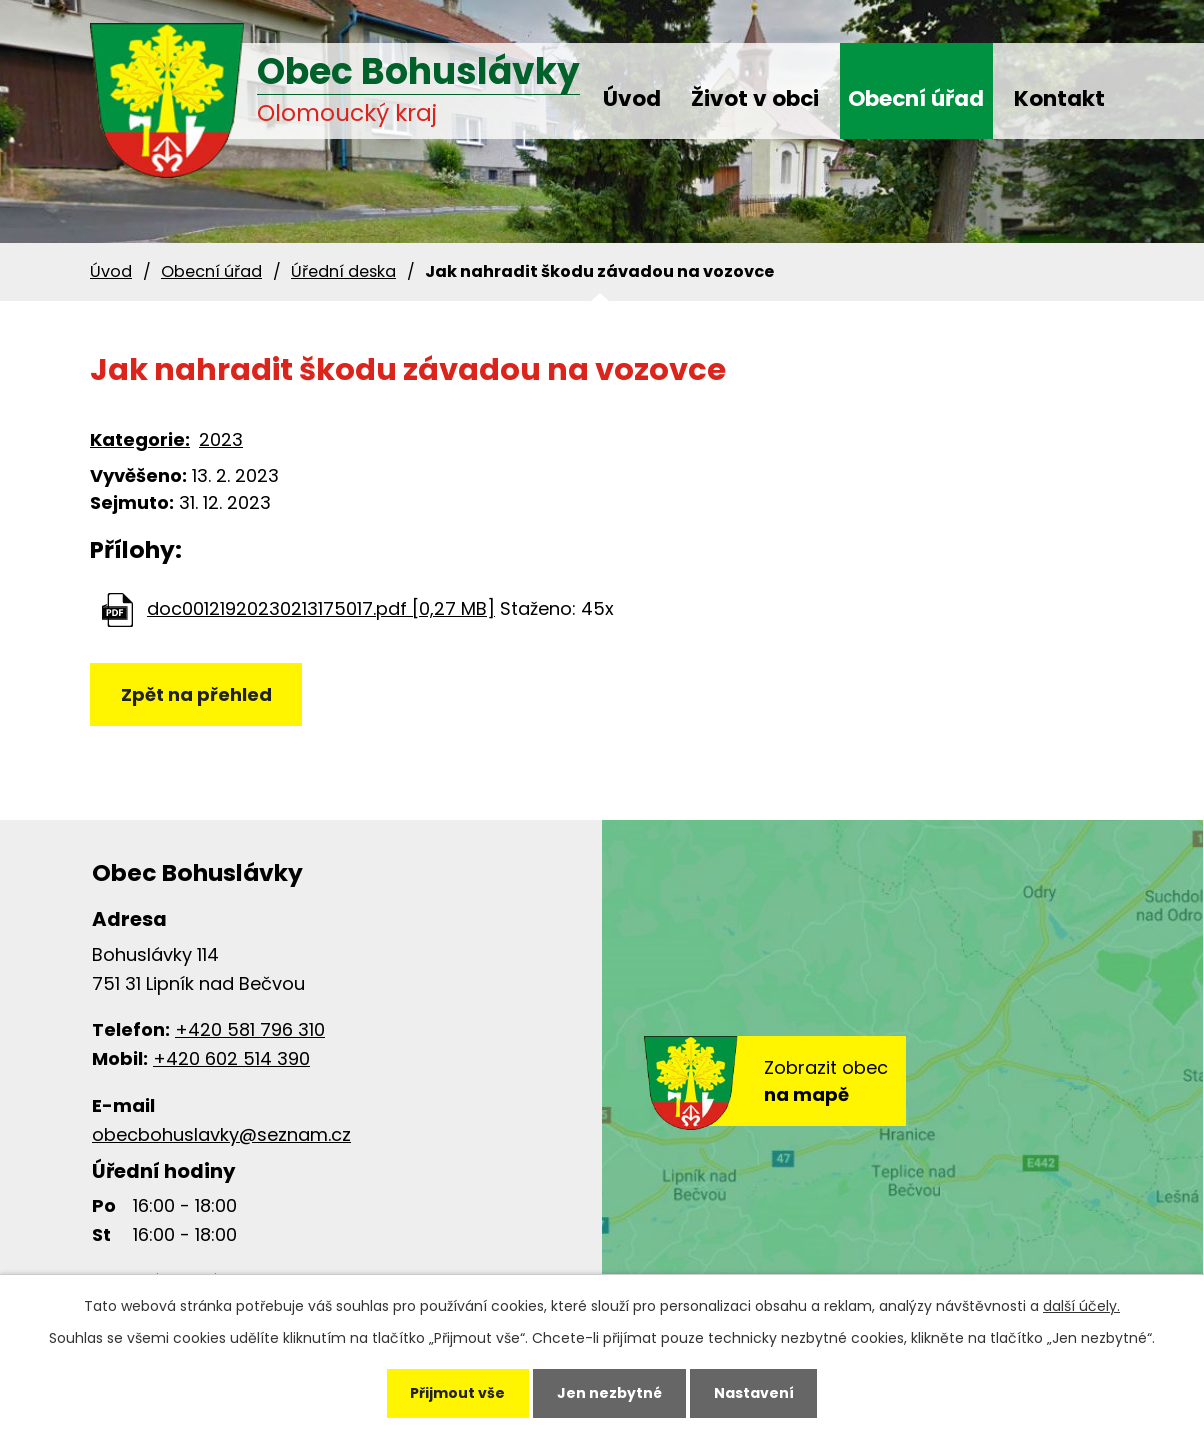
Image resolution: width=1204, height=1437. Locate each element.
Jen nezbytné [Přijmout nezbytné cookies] (609, 1393)
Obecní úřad (916, 98)
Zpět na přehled (196, 694)
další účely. (1081, 1306)
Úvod (632, 98)
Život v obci (755, 98)
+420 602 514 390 (231, 1058)
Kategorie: (140, 439)
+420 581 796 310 (250, 1029)
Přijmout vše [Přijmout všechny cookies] (457, 1393)
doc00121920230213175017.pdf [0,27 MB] (321, 608)
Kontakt (1059, 98)
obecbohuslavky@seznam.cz (221, 1134)
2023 (221, 439)
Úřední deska (343, 271)
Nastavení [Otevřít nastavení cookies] (754, 1393)
